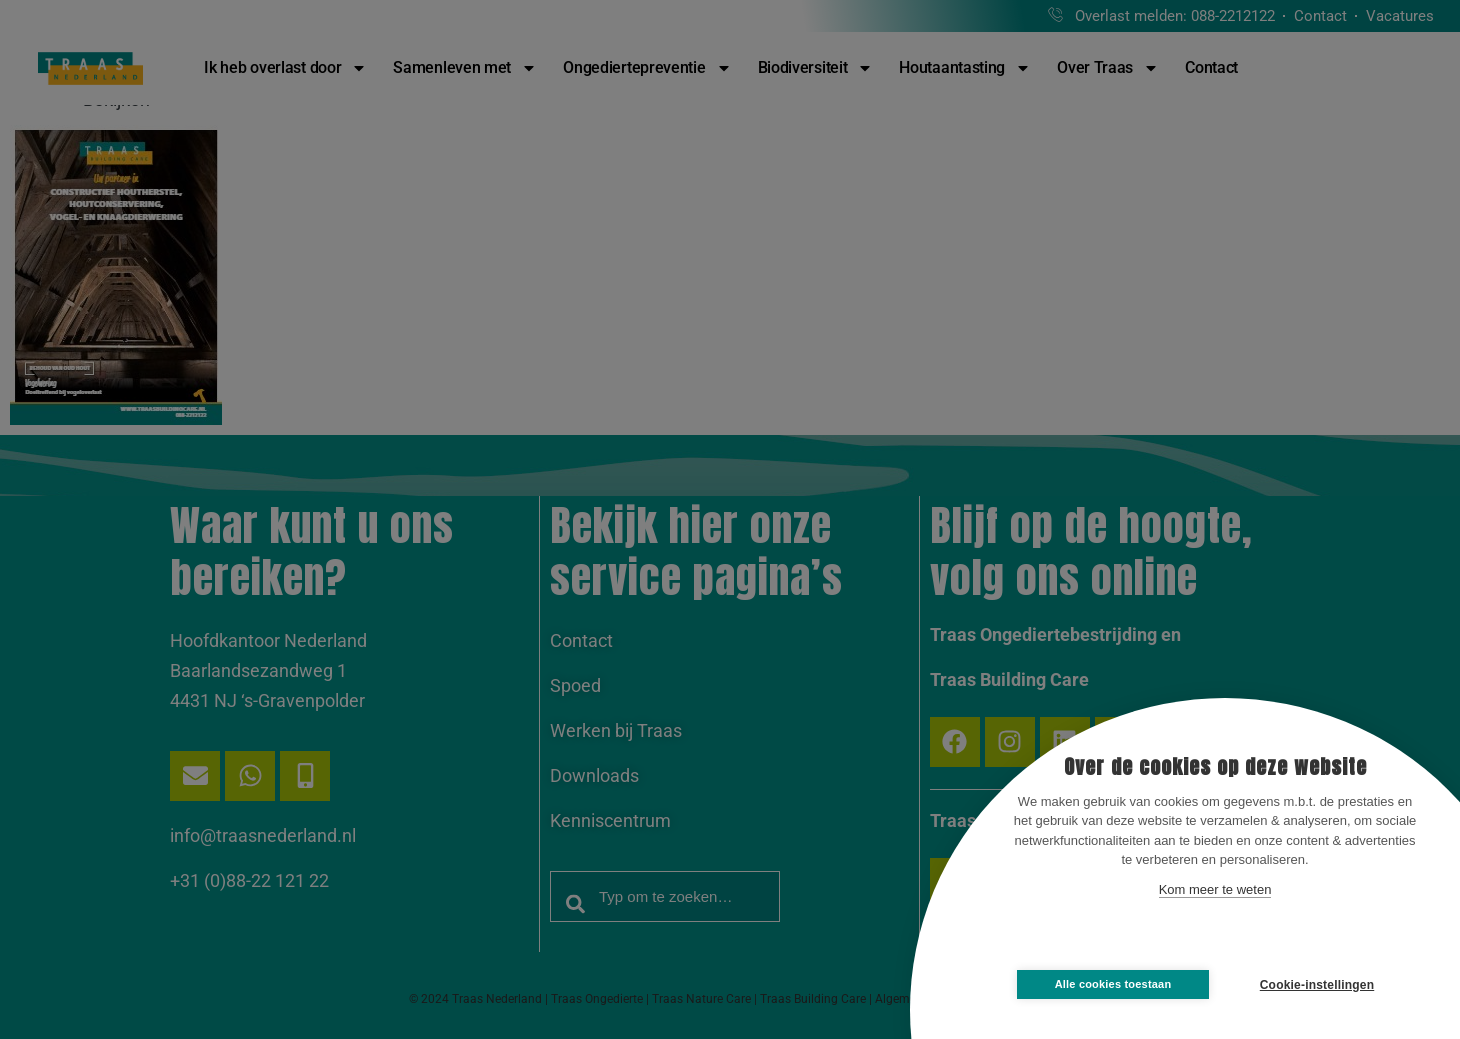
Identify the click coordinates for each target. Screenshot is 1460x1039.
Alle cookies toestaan (1113, 984)
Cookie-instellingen (1317, 985)
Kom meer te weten (1215, 889)
